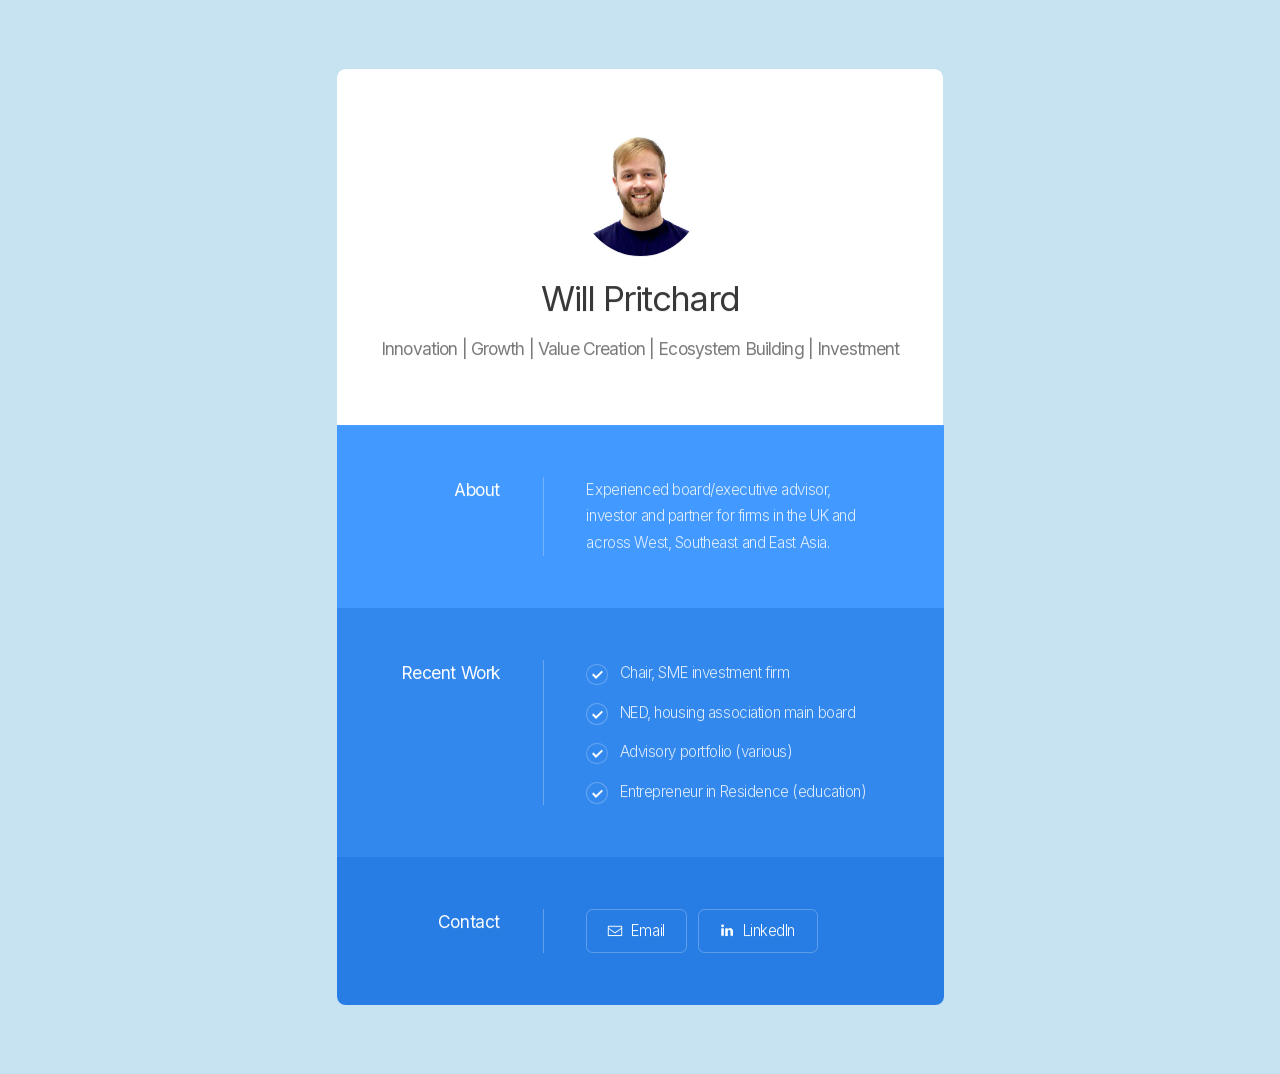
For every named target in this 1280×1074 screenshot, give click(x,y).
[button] (636, 931)
